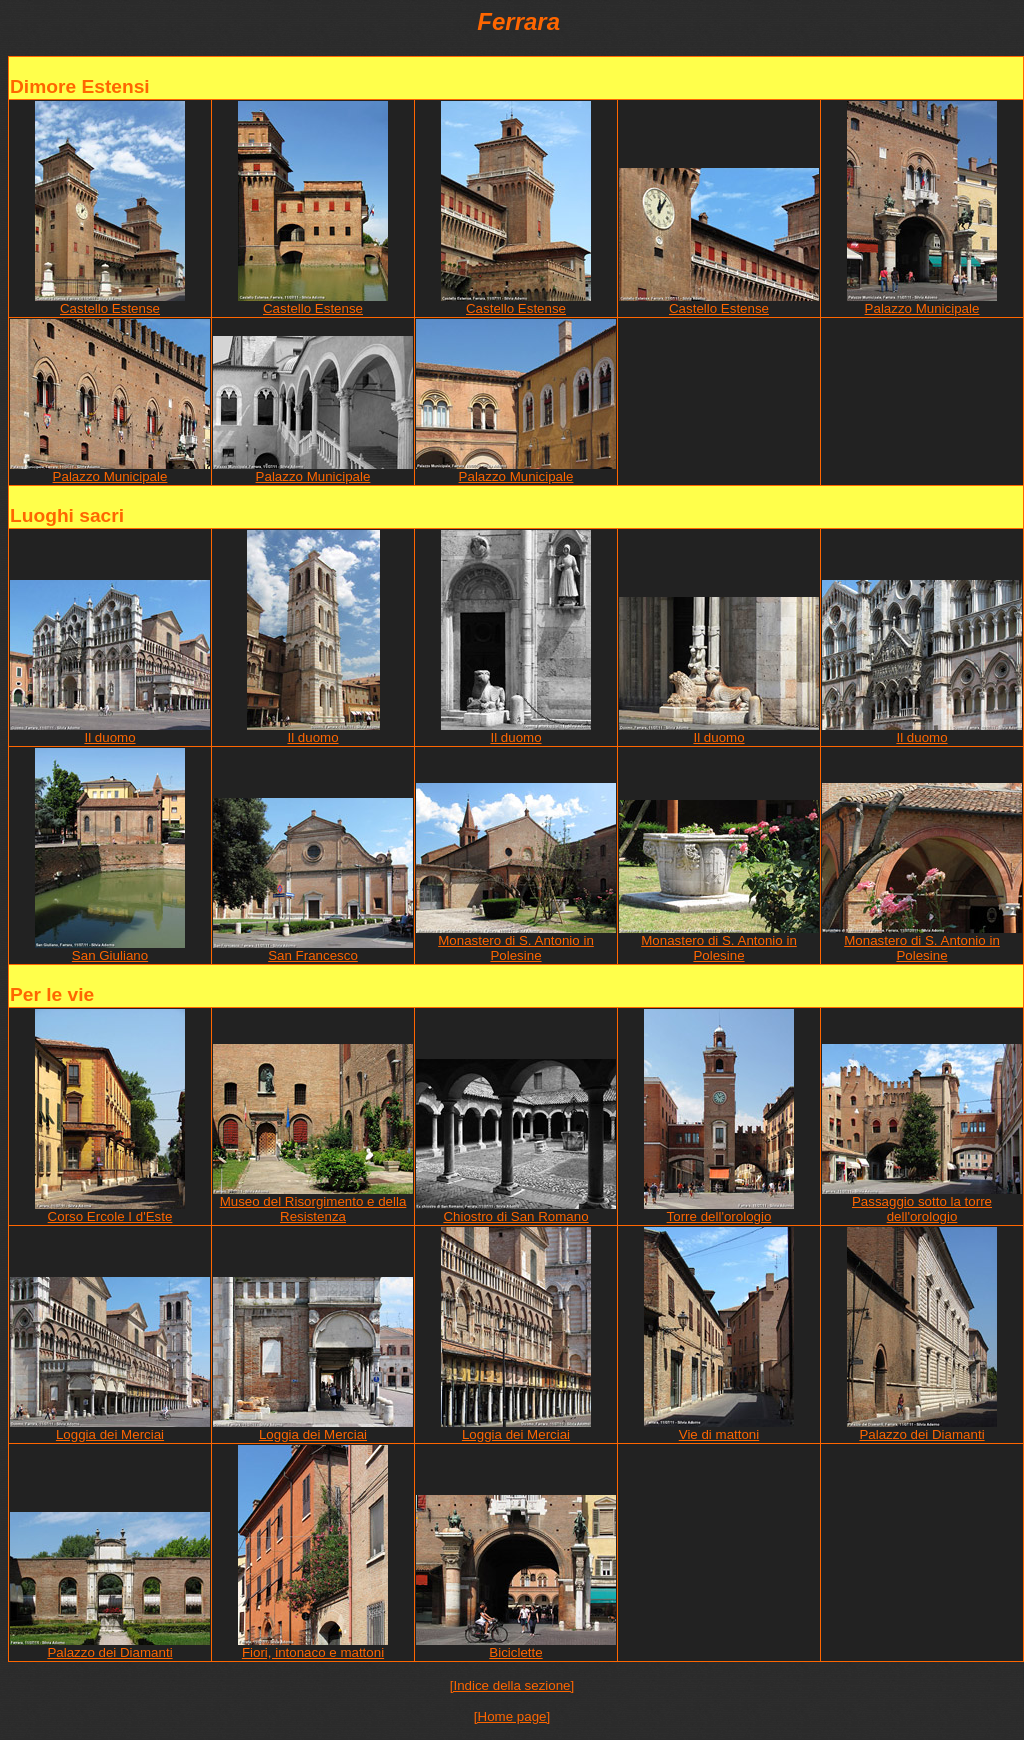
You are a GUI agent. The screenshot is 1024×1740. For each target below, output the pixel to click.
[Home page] (512, 1716)
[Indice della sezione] (512, 1685)
